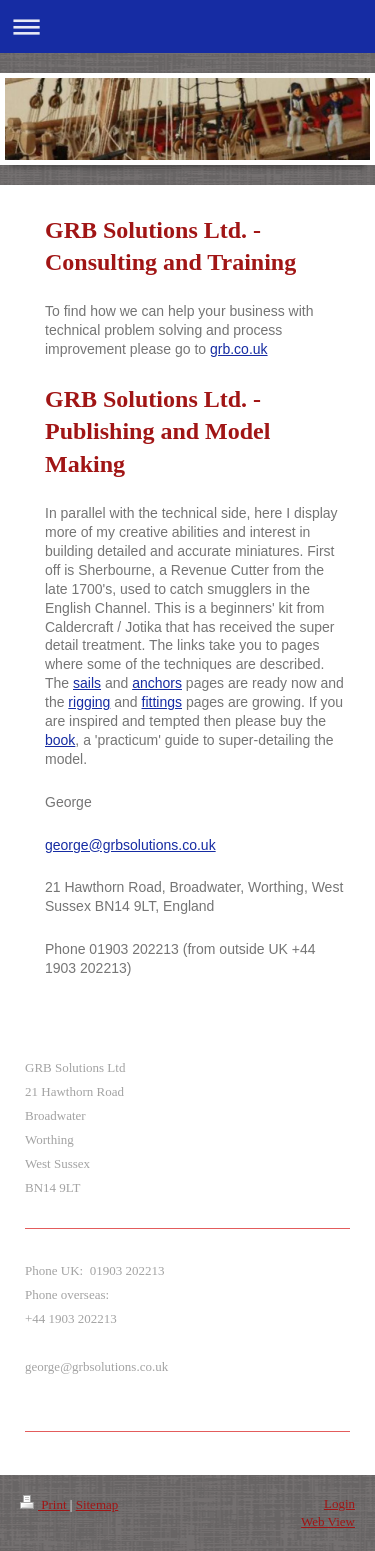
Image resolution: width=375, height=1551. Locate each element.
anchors (157, 683)
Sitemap (97, 1504)
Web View (328, 1521)
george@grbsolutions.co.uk (130, 845)
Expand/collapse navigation (187, 26)
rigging (89, 702)
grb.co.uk (239, 349)
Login (339, 1503)
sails (87, 683)
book (60, 740)
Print (45, 1504)
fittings (162, 702)
